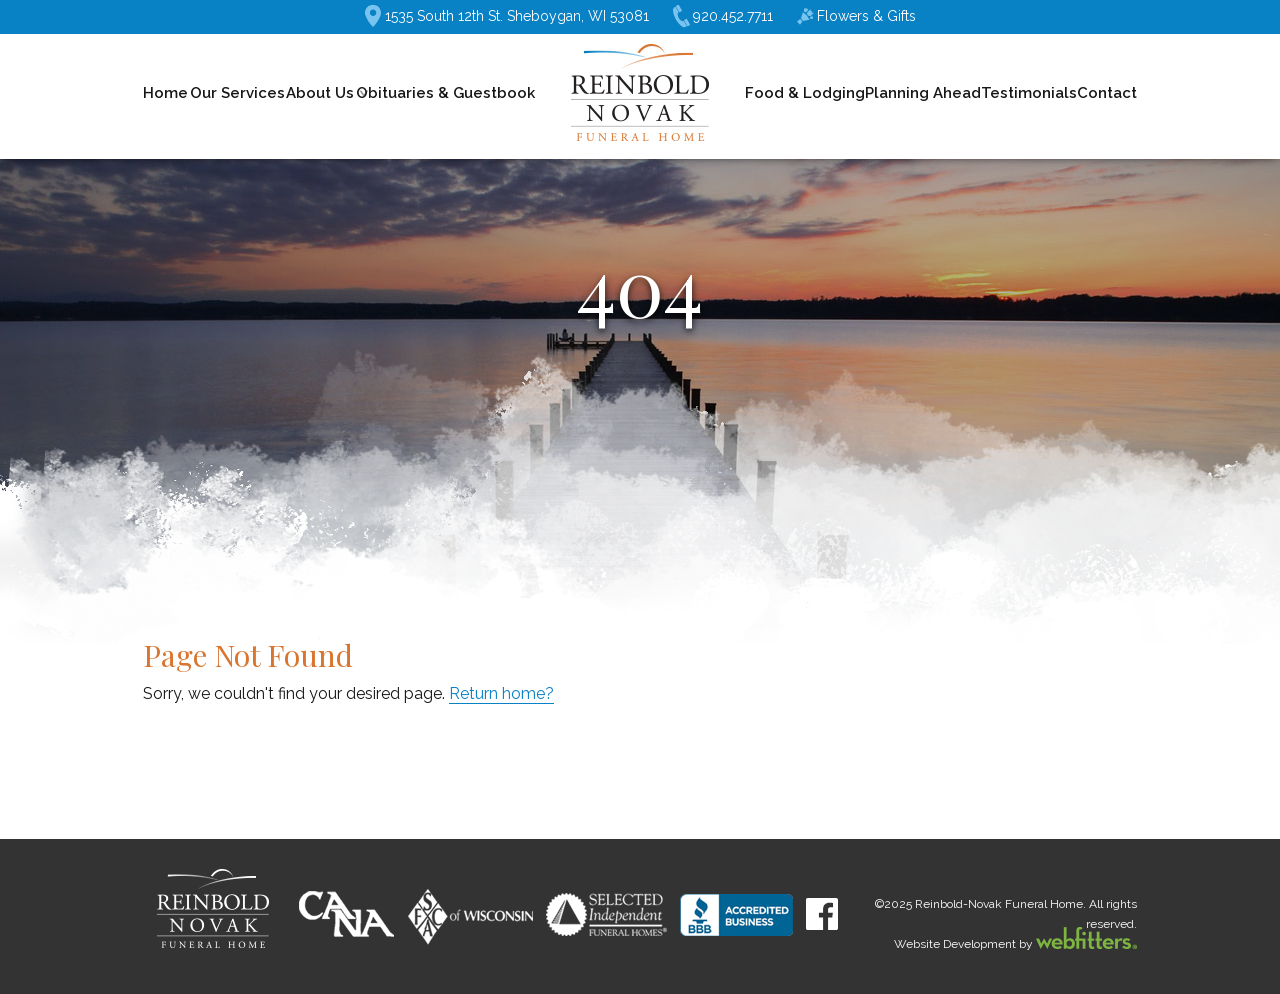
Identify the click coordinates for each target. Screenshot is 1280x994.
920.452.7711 (723, 16)
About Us (320, 93)
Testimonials (1029, 93)
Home (165, 93)
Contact (1107, 93)
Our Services (237, 93)
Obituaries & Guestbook (445, 93)
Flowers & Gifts (856, 16)
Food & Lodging (805, 93)
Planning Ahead (923, 93)
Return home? (501, 693)
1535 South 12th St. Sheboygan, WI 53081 (507, 16)
